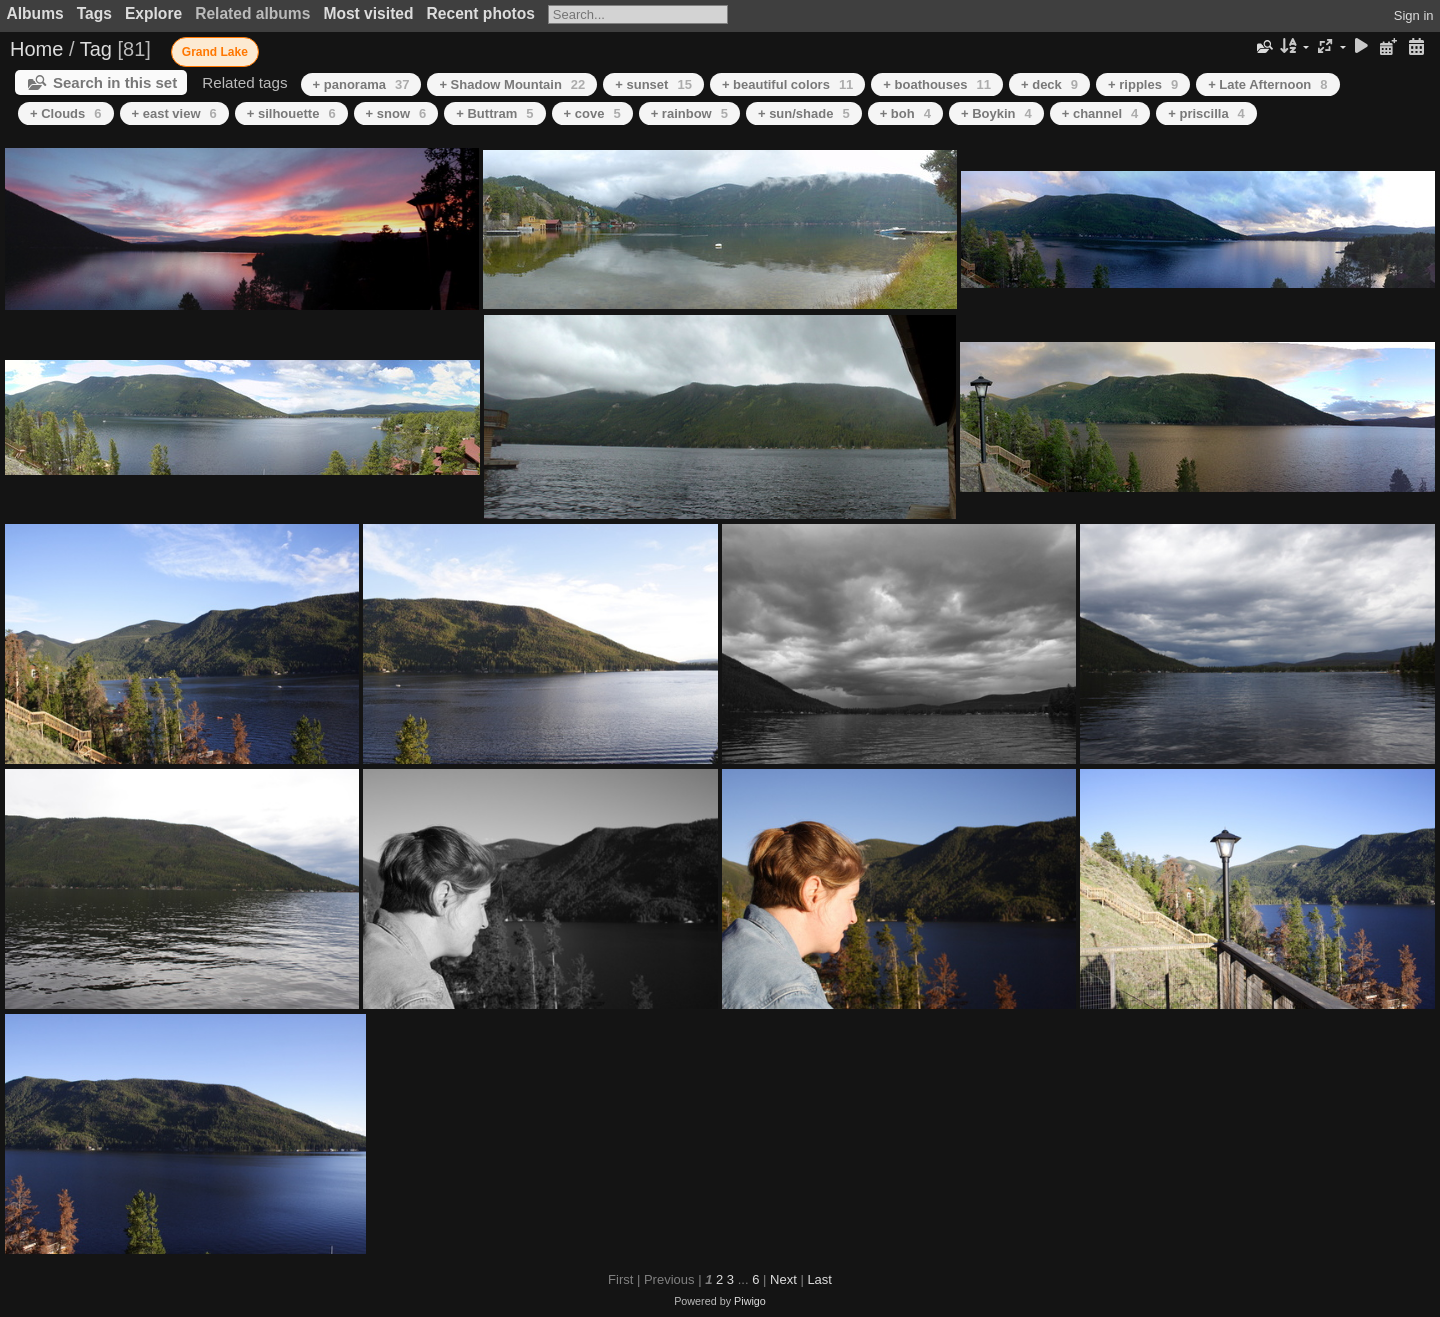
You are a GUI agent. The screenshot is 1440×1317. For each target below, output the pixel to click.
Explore (153, 13)
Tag (96, 49)
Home (36, 49)
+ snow (396, 113)
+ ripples (1143, 84)
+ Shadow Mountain (512, 84)
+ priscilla (1206, 113)
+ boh (905, 113)
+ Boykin (996, 113)
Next (783, 1279)
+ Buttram (494, 113)
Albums (35, 13)
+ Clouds (66, 113)
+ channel (1100, 113)
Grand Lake (215, 52)
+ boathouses (937, 84)
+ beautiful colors (787, 84)
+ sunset (653, 84)
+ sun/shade (804, 113)
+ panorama (361, 84)
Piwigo (750, 1301)
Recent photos (481, 13)
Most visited (368, 13)
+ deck (1049, 84)
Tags (94, 13)
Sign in (1414, 15)
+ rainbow (689, 113)
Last (819, 1279)
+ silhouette (291, 113)
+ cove (592, 113)
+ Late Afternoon (1267, 84)
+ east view (174, 113)
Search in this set (115, 82)
